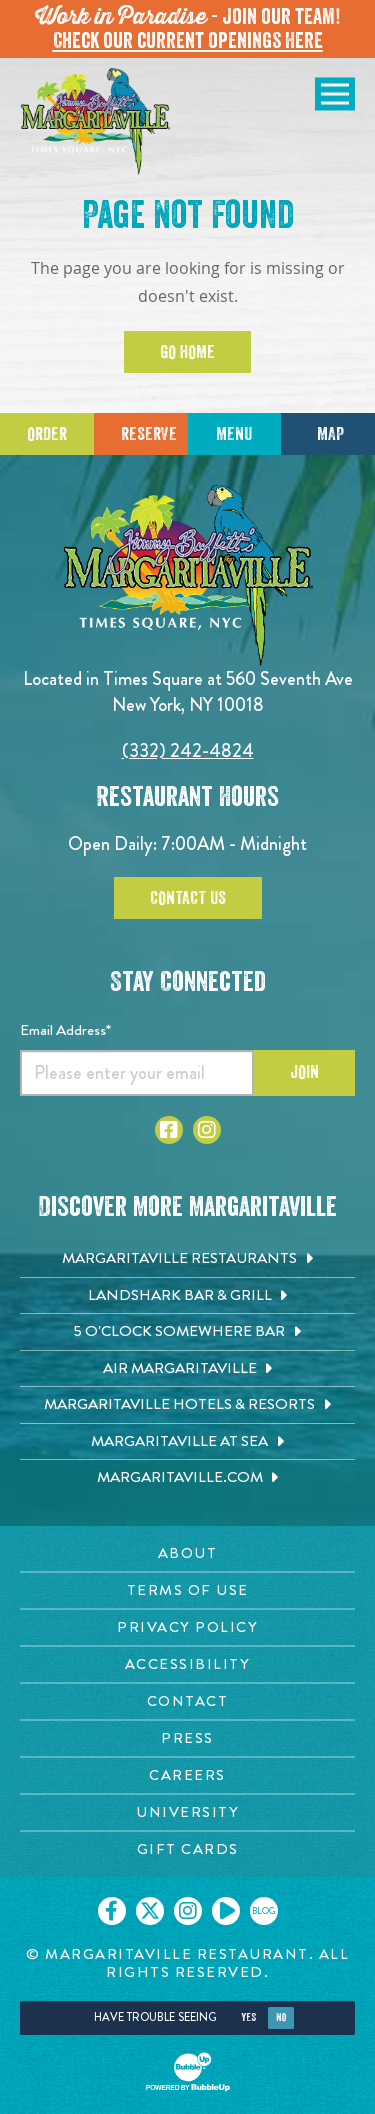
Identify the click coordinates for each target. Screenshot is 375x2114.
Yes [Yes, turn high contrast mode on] (248, 2017)
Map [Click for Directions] (330, 434)
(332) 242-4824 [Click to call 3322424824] (188, 750)
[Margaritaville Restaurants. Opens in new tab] (187, 1259)
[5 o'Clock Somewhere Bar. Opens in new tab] (187, 1332)
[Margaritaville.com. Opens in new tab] (187, 1478)
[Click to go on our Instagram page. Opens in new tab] (188, 1911)
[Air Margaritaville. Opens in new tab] (187, 1369)
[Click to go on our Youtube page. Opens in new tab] (226, 1911)
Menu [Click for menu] (234, 434)
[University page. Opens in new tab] (187, 1812)
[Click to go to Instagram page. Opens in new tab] (207, 1130)
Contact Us (188, 898)
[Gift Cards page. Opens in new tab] (187, 1849)
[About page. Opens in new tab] (187, 1553)
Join (304, 1072)
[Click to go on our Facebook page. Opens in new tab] (112, 1911)
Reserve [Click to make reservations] (149, 434)
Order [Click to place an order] (47, 434)
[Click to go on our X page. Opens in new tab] (150, 1911)
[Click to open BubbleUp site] (188, 2072)
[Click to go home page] (95, 122)
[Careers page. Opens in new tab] (187, 1775)
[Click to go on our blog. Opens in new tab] (264, 1911)
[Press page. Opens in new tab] (187, 1738)
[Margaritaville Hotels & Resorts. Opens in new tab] (187, 1405)
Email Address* (65, 1030)
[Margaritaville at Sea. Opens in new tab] (187, 1442)
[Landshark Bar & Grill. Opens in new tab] (187, 1296)
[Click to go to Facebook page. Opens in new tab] (169, 1130)
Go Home (187, 352)
